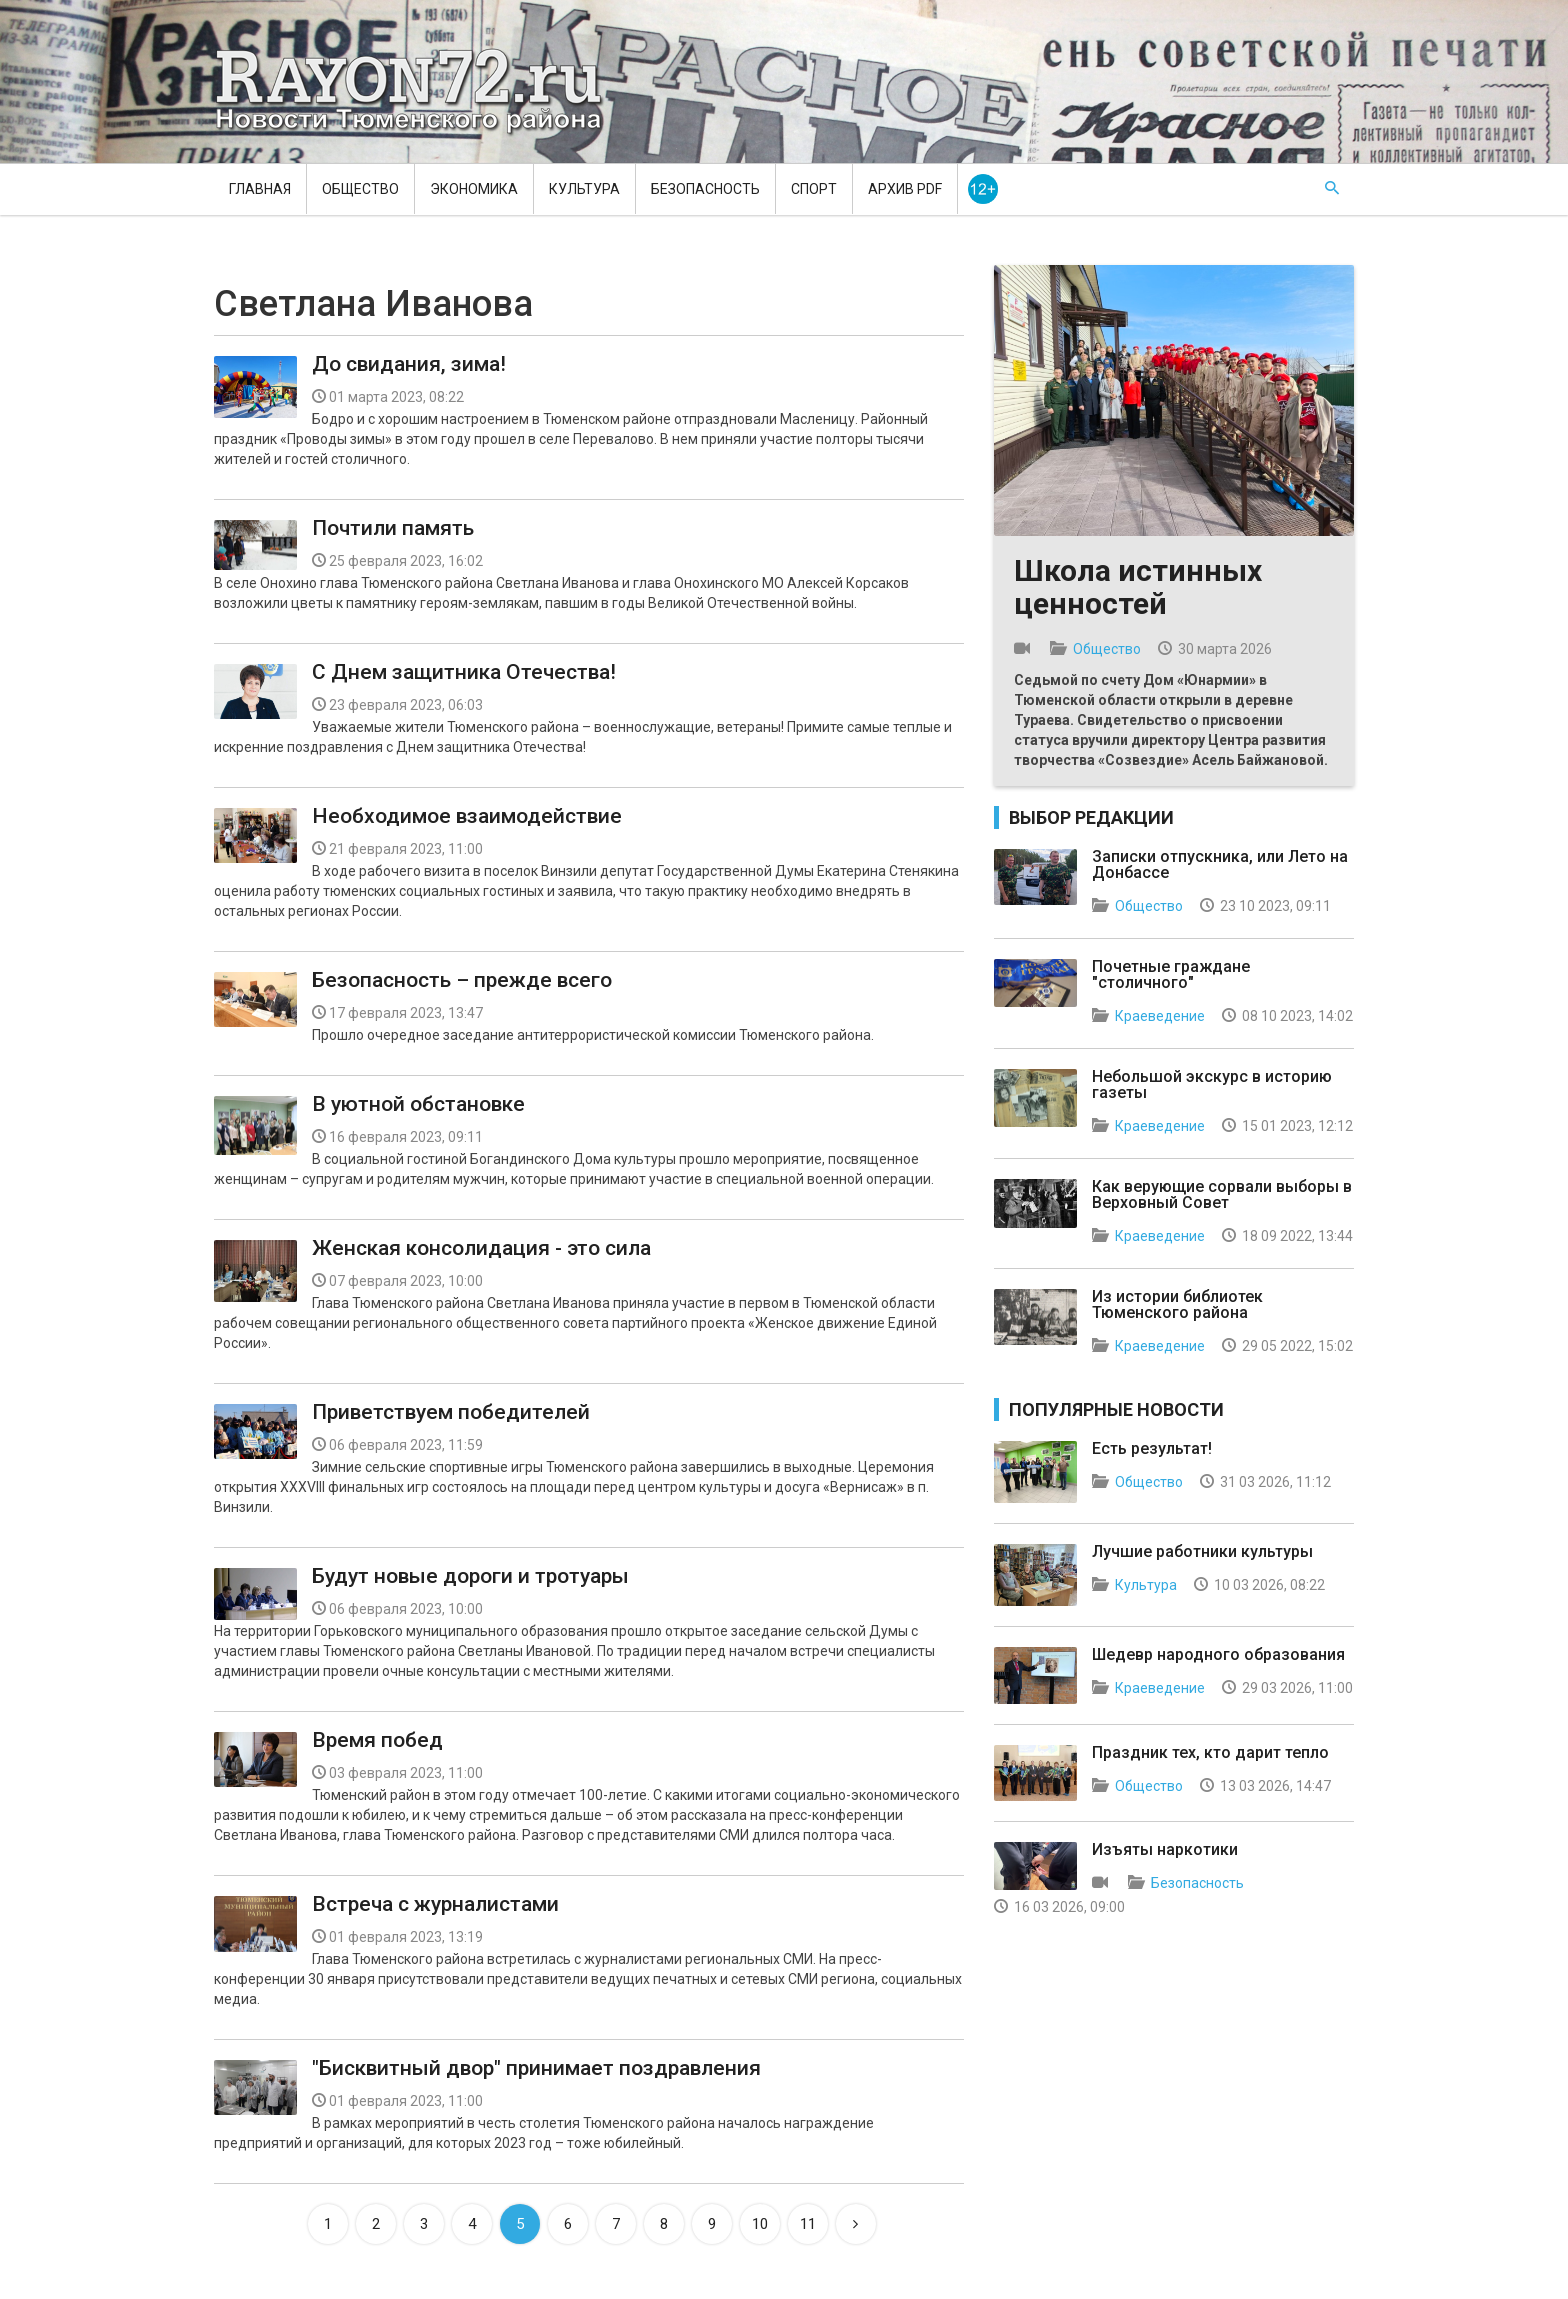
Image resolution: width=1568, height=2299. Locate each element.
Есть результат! (1152, 1448)
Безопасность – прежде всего (462, 980)
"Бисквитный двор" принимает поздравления (536, 2068)
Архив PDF (905, 189)
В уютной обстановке (418, 1104)
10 (760, 2224)
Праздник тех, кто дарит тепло (1210, 1752)
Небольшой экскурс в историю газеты (1212, 1084)
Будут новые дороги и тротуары (470, 1576)
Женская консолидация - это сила (481, 1248)
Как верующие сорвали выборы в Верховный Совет (1222, 1194)
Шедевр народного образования (1218, 1654)
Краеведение (1160, 1016)
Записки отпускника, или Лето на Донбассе (1220, 864)
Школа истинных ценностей (1138, 587)
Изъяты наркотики (1165, 1849)
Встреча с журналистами (435, 1904)
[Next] (856, 2224)
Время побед (377, 1740)
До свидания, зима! (409, 364)
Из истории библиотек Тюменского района (1177, 1304)
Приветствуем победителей (451, 1412)
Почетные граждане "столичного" (1171, 974)
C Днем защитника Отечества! (464, 672)
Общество (360, 189)
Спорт (814, 189)
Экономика (474, 189)
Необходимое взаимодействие (467, 816)
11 (808, 2224)
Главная (260, 189)
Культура (584, 189)
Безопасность (705, 189)
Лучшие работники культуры (1202, 1551)
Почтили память (393, 528)
